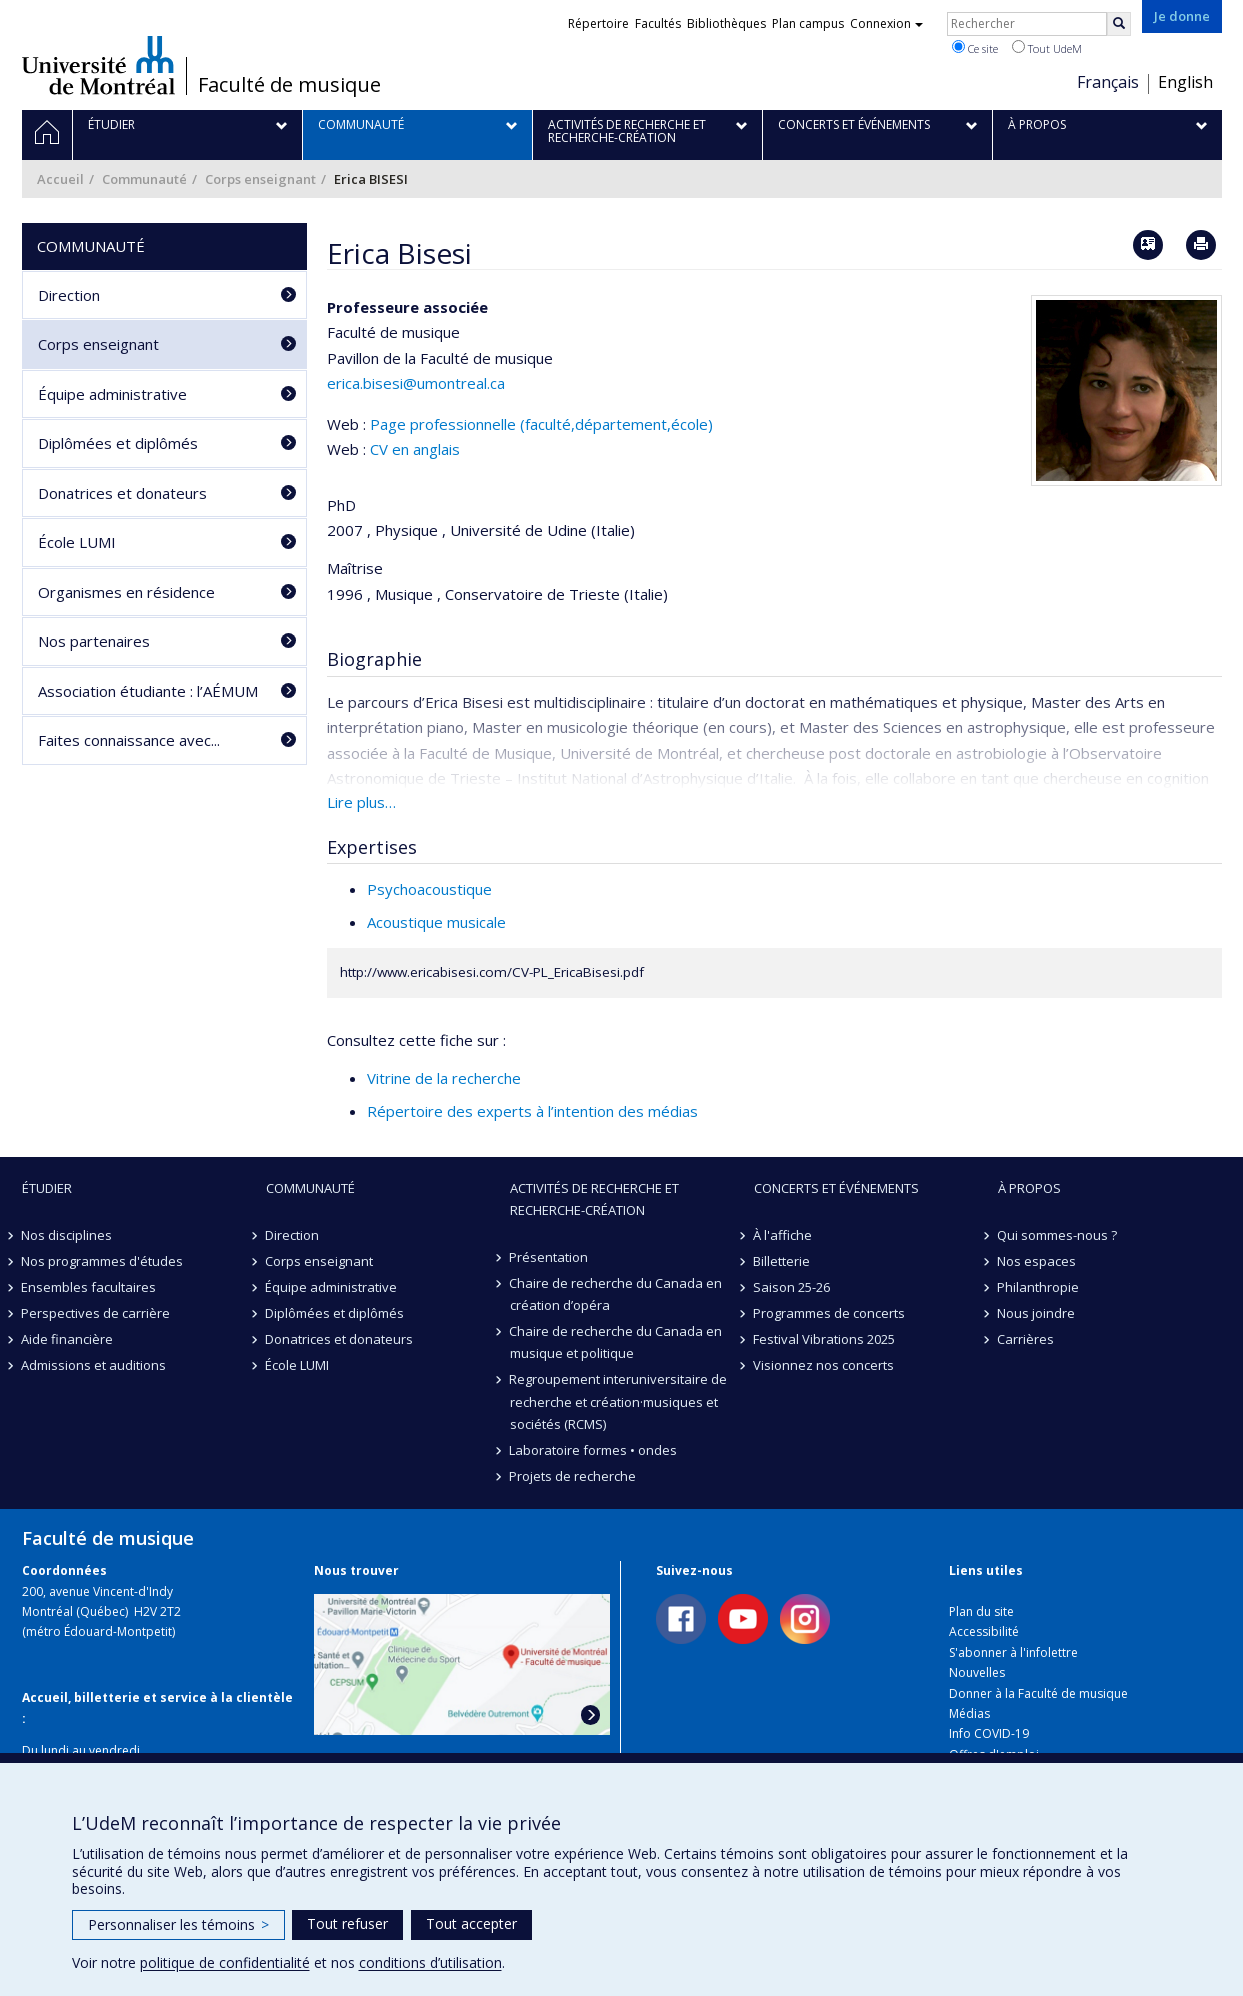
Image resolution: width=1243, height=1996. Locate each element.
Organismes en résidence (126, 592)
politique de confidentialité (225, 1962)
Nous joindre (1037, 1313)
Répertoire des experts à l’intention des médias (532, 1111)
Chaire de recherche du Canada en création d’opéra (616, 1294)
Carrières (1026, 1339)
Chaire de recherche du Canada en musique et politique (616, 1342)
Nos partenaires (94, 641)
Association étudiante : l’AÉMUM (148, 691)
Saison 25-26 (792, 1287)
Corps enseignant (260, 179)
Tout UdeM (1047, 48)
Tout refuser (347, 1923)
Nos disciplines (67, 1235)
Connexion (886, 23)
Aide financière (68, 1339)
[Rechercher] (1119, 24)
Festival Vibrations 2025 (825, 1339)
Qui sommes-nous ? (1058, 1235)
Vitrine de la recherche (444, 1078)
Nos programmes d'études (103, 1261)
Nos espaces (1037, 1261)
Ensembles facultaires (89, 1287)
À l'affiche (783, 1235)
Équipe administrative (112, 394)
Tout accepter (471, 1923)
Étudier (47, 1188)
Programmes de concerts (830, 1313)
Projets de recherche (573, 1476)
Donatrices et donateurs (122, 493)
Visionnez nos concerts (824, 1365)
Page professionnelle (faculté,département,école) (541, 424)
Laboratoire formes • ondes (594, 1450)
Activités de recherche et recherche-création (594, 1199)
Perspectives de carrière (96, 1313)
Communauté (144, 179)
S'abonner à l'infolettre (1013, 1652)
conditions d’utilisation (430, 1962)
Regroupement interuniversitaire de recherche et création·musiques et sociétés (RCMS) (619, 1401)
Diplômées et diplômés (118, 443)
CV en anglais (415, 449)
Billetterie (782, 1261)
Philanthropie (1039, 1287)
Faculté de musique (289, 85)
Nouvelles (977, 1672)
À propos (1029, 1188)
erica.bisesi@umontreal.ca (416, 383)
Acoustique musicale (436, 922)
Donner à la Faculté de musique (1038, 1693)
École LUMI (77, 542)
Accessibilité (984, 1631)
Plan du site (981, 1611)
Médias (969, 1713)
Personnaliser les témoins (178, 1924)
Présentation (549, 1257)
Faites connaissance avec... (129, 740)
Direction (69, 295)
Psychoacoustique (429, 889)
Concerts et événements (836, 1188)
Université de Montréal (98, 65)
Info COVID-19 (989, 1733)
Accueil (60, 179)
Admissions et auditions (94, 1365)
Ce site (975, 48)
